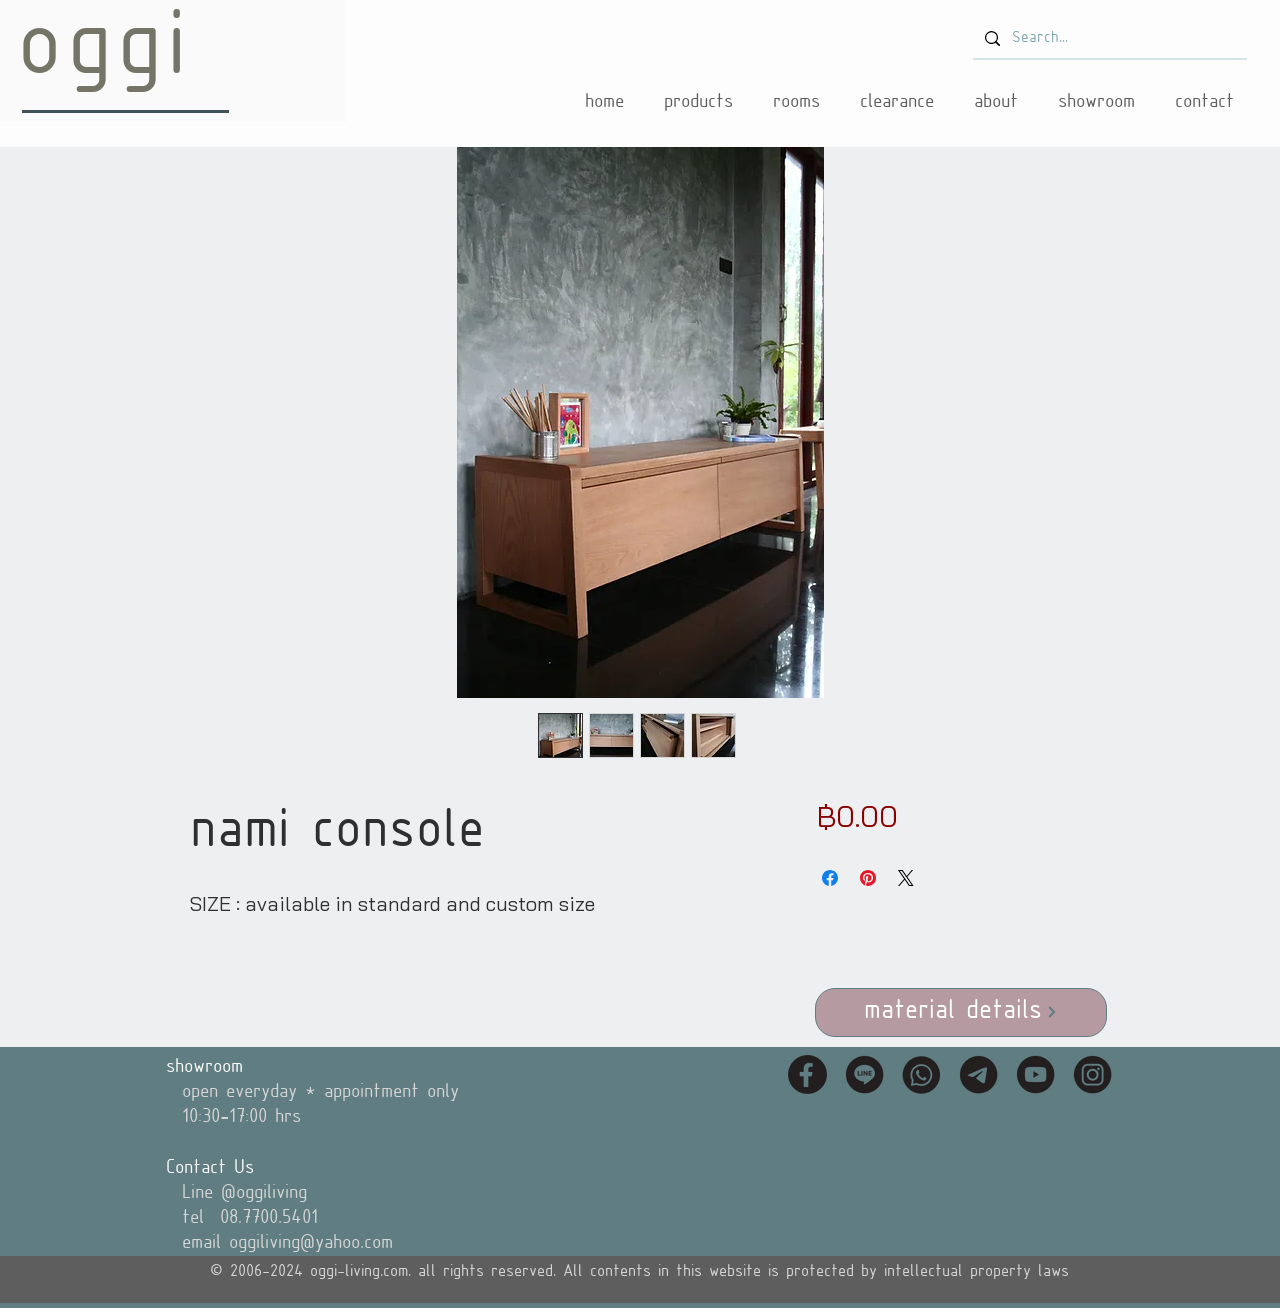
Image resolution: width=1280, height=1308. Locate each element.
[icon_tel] (921, 1074)
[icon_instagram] (1092, 1074)
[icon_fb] (807, 1074)
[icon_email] (978, 1074)
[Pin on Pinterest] (868, 878)
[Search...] (1108, 39)
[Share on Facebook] (830, 878)
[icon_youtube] (1035, 1074)
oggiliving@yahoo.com (311, 1243)
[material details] (961, 1012)
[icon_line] (864, 1074)
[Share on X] (906, 878)
